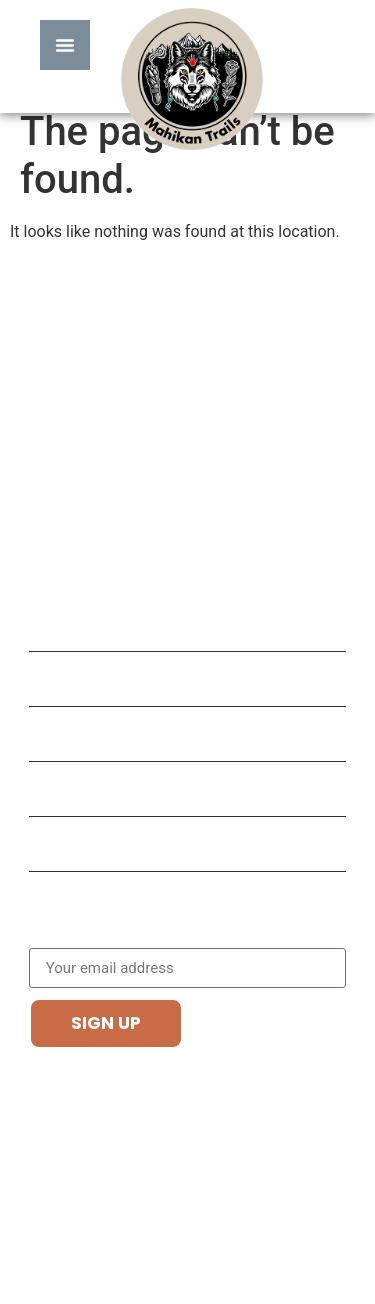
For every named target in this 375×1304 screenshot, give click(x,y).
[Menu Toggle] (65, 45)
